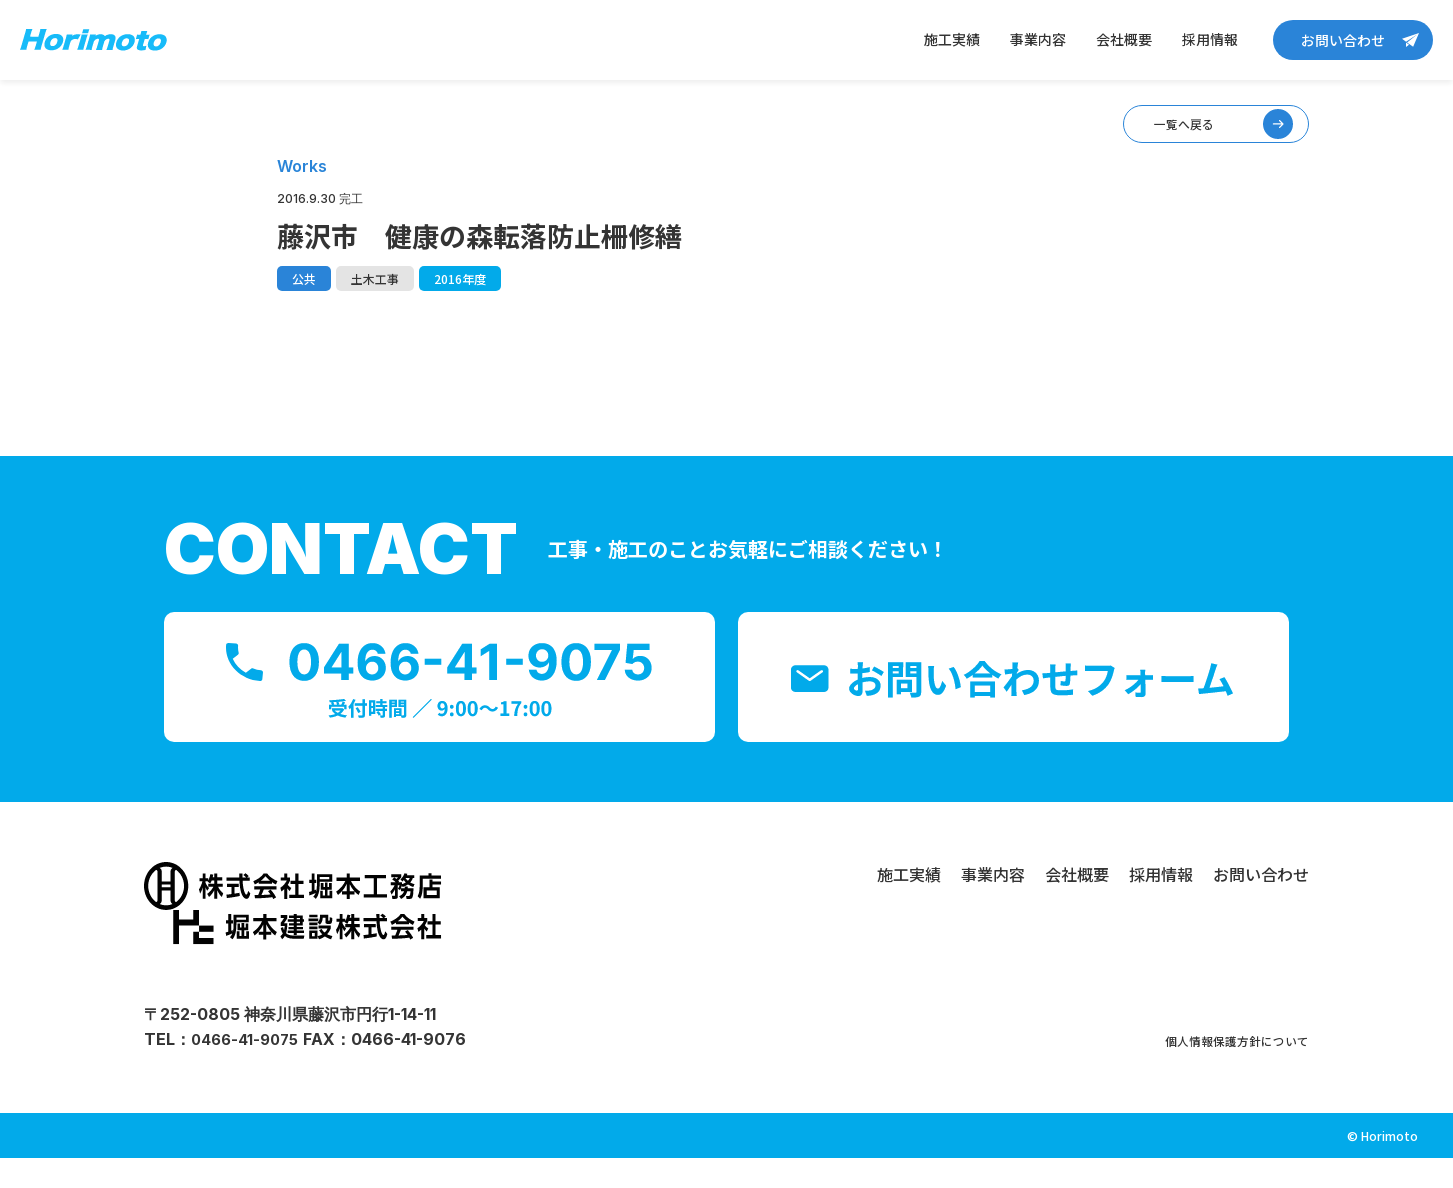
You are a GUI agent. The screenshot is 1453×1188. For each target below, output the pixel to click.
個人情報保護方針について (1213, 1069)
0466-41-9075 (248, 1069)
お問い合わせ (1343, 40)
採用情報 (1210, 39)
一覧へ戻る (1145, 136)
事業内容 (1038, 39)
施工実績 (952, 39)
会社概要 (1124, 39)
